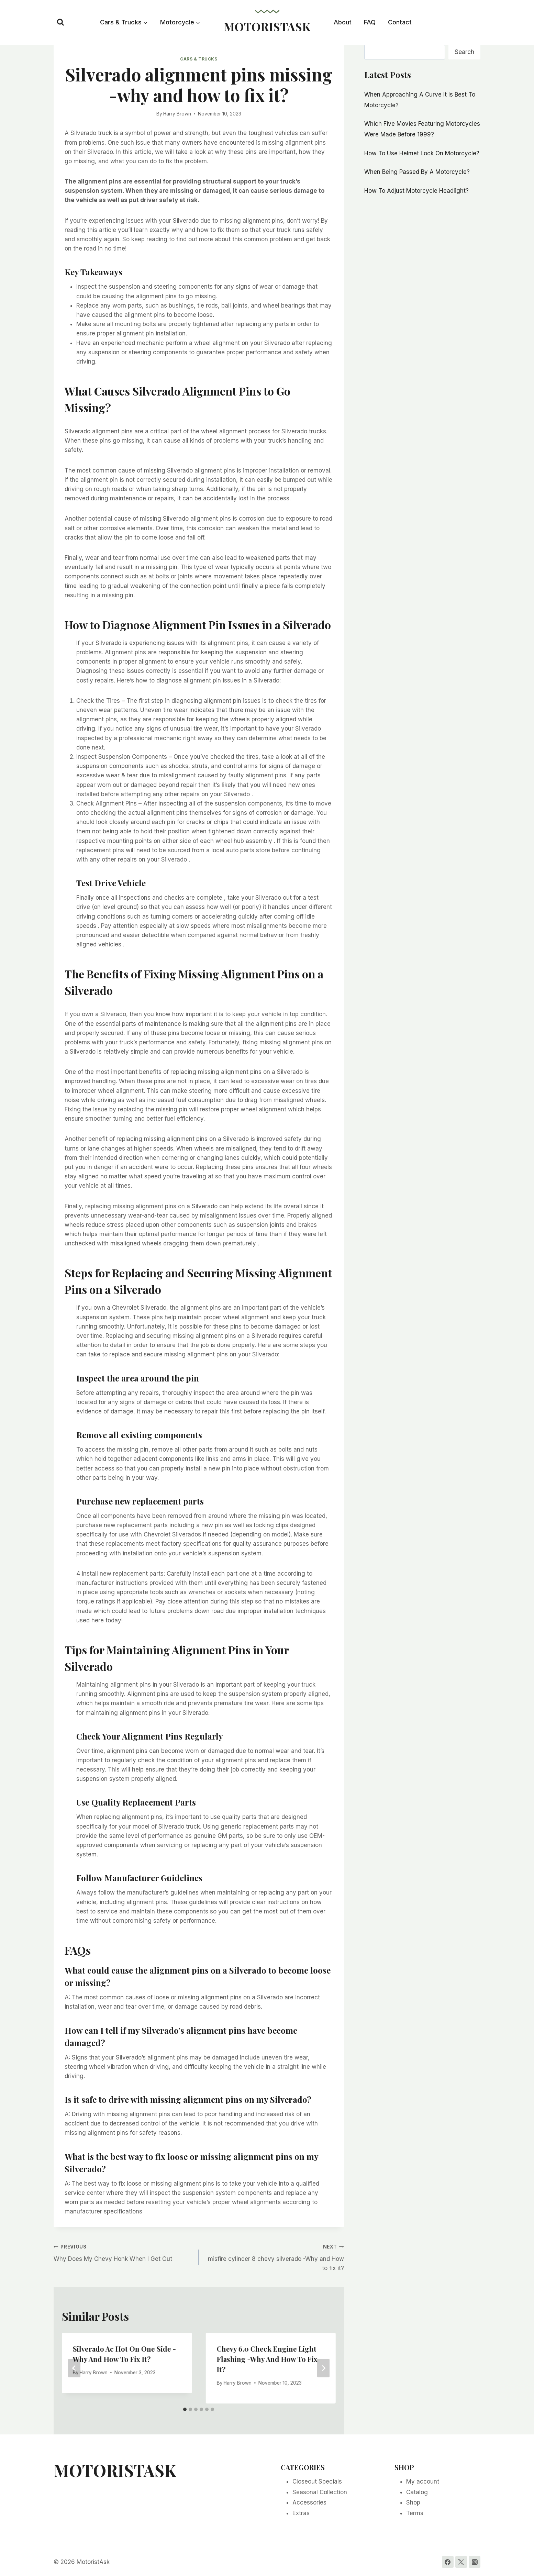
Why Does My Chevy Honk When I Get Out (123, 2252)
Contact (400, 22)
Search (464, 51)
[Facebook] (448, 2562)
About (343, 22)
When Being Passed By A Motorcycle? (417, 171)
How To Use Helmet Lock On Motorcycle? (421, 153)
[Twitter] (461, 2562)
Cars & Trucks (199, 59)
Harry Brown (177, 113)
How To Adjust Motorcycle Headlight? (416, 190)
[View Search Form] (60, 22)
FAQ (370, 22)
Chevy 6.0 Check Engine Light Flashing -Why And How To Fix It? (266, 2359)
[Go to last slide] (74, 2368)
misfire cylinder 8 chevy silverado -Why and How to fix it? (274, 2257)
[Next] (323, 2368)
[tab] (185, 2409)
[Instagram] (474, 2562)
